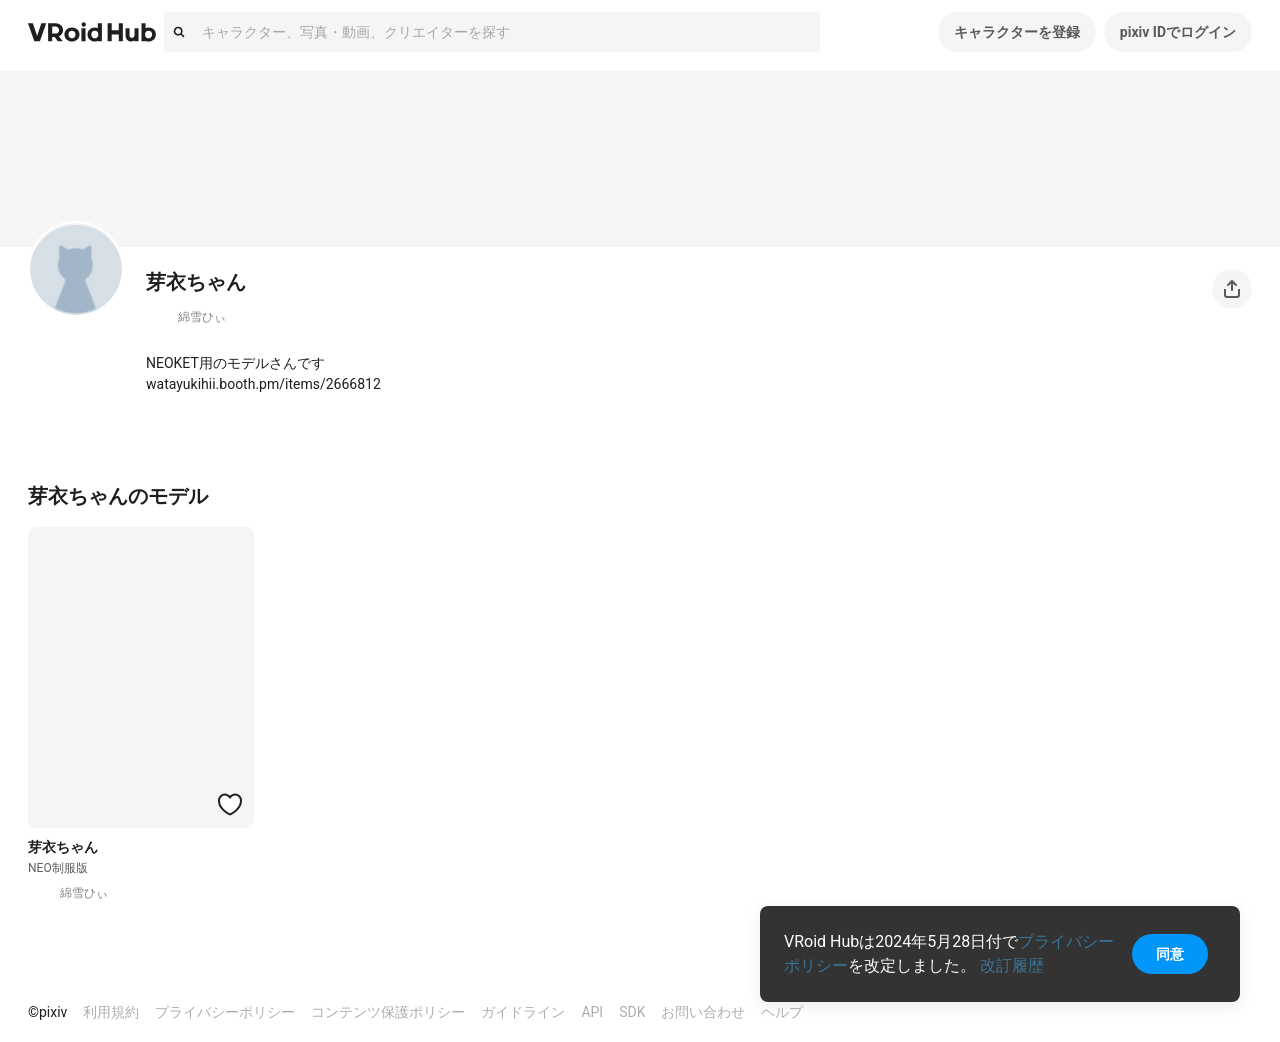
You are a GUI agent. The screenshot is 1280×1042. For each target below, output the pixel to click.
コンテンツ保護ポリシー (388, 1012)
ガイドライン (523, 1012)
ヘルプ (782, 1012)
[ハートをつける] (230, 804)
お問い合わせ (703, 1012)
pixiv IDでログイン (1178, 32)
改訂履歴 (1012, 965)
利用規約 (111, 1012)
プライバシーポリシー (225, 1012)
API (592, 1012)
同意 (1170, 954)
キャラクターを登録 (1017, 32)
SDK (632, 1012)
